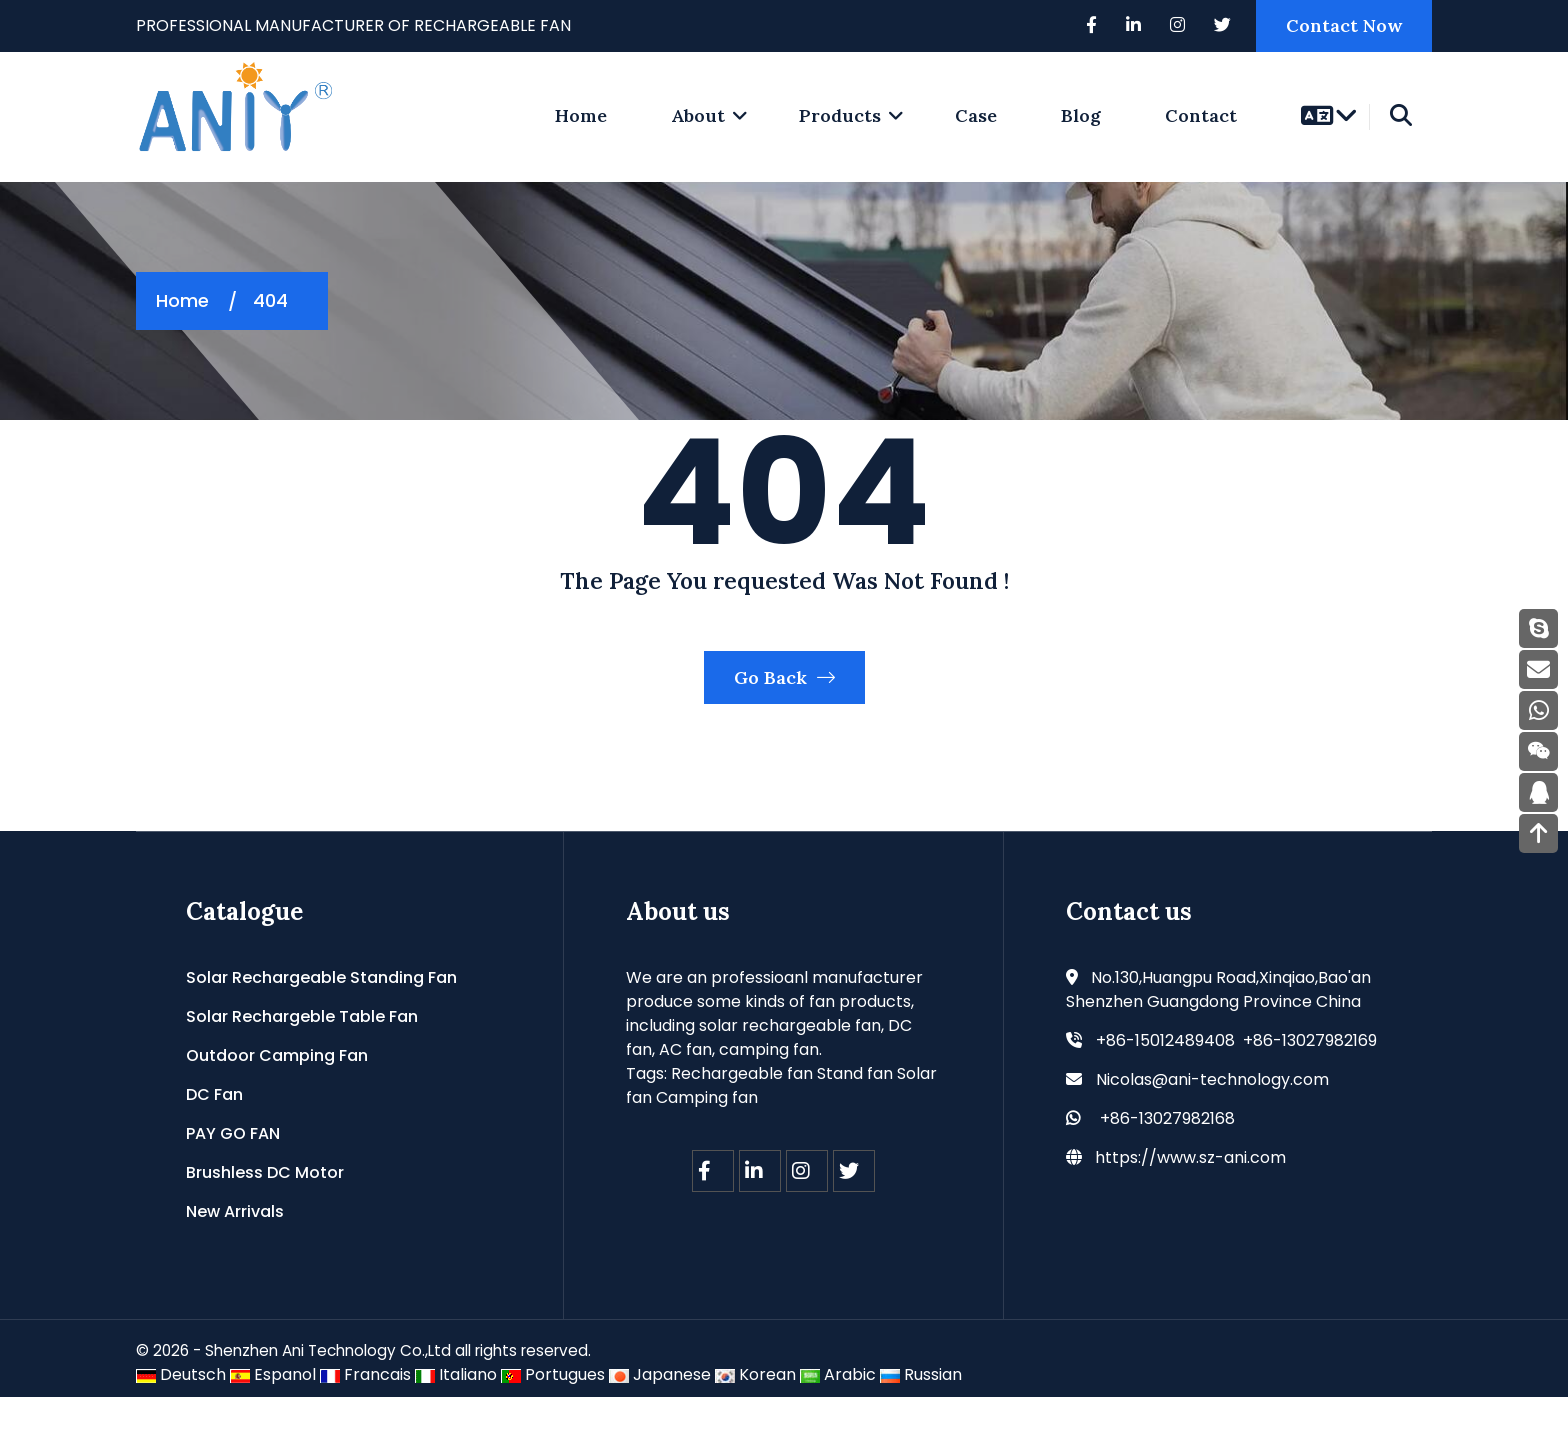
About (698, 115)
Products (840, 115)
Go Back (784, 720)
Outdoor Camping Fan (277, 1106)
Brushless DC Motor (265, 1223)
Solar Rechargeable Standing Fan (321, 1028)
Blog (1081, 115)
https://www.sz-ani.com (1190, 1208)
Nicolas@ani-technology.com (1212, 1130)
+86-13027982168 (1167, 1169)
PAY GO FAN (233, 1184)
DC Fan (214, 1145)
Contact (1201, 115)
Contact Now (1344, 25)
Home (182, 300)
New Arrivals (235, 1262)
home (581, 115)
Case (976, 115)
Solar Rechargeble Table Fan (302, 1067)
